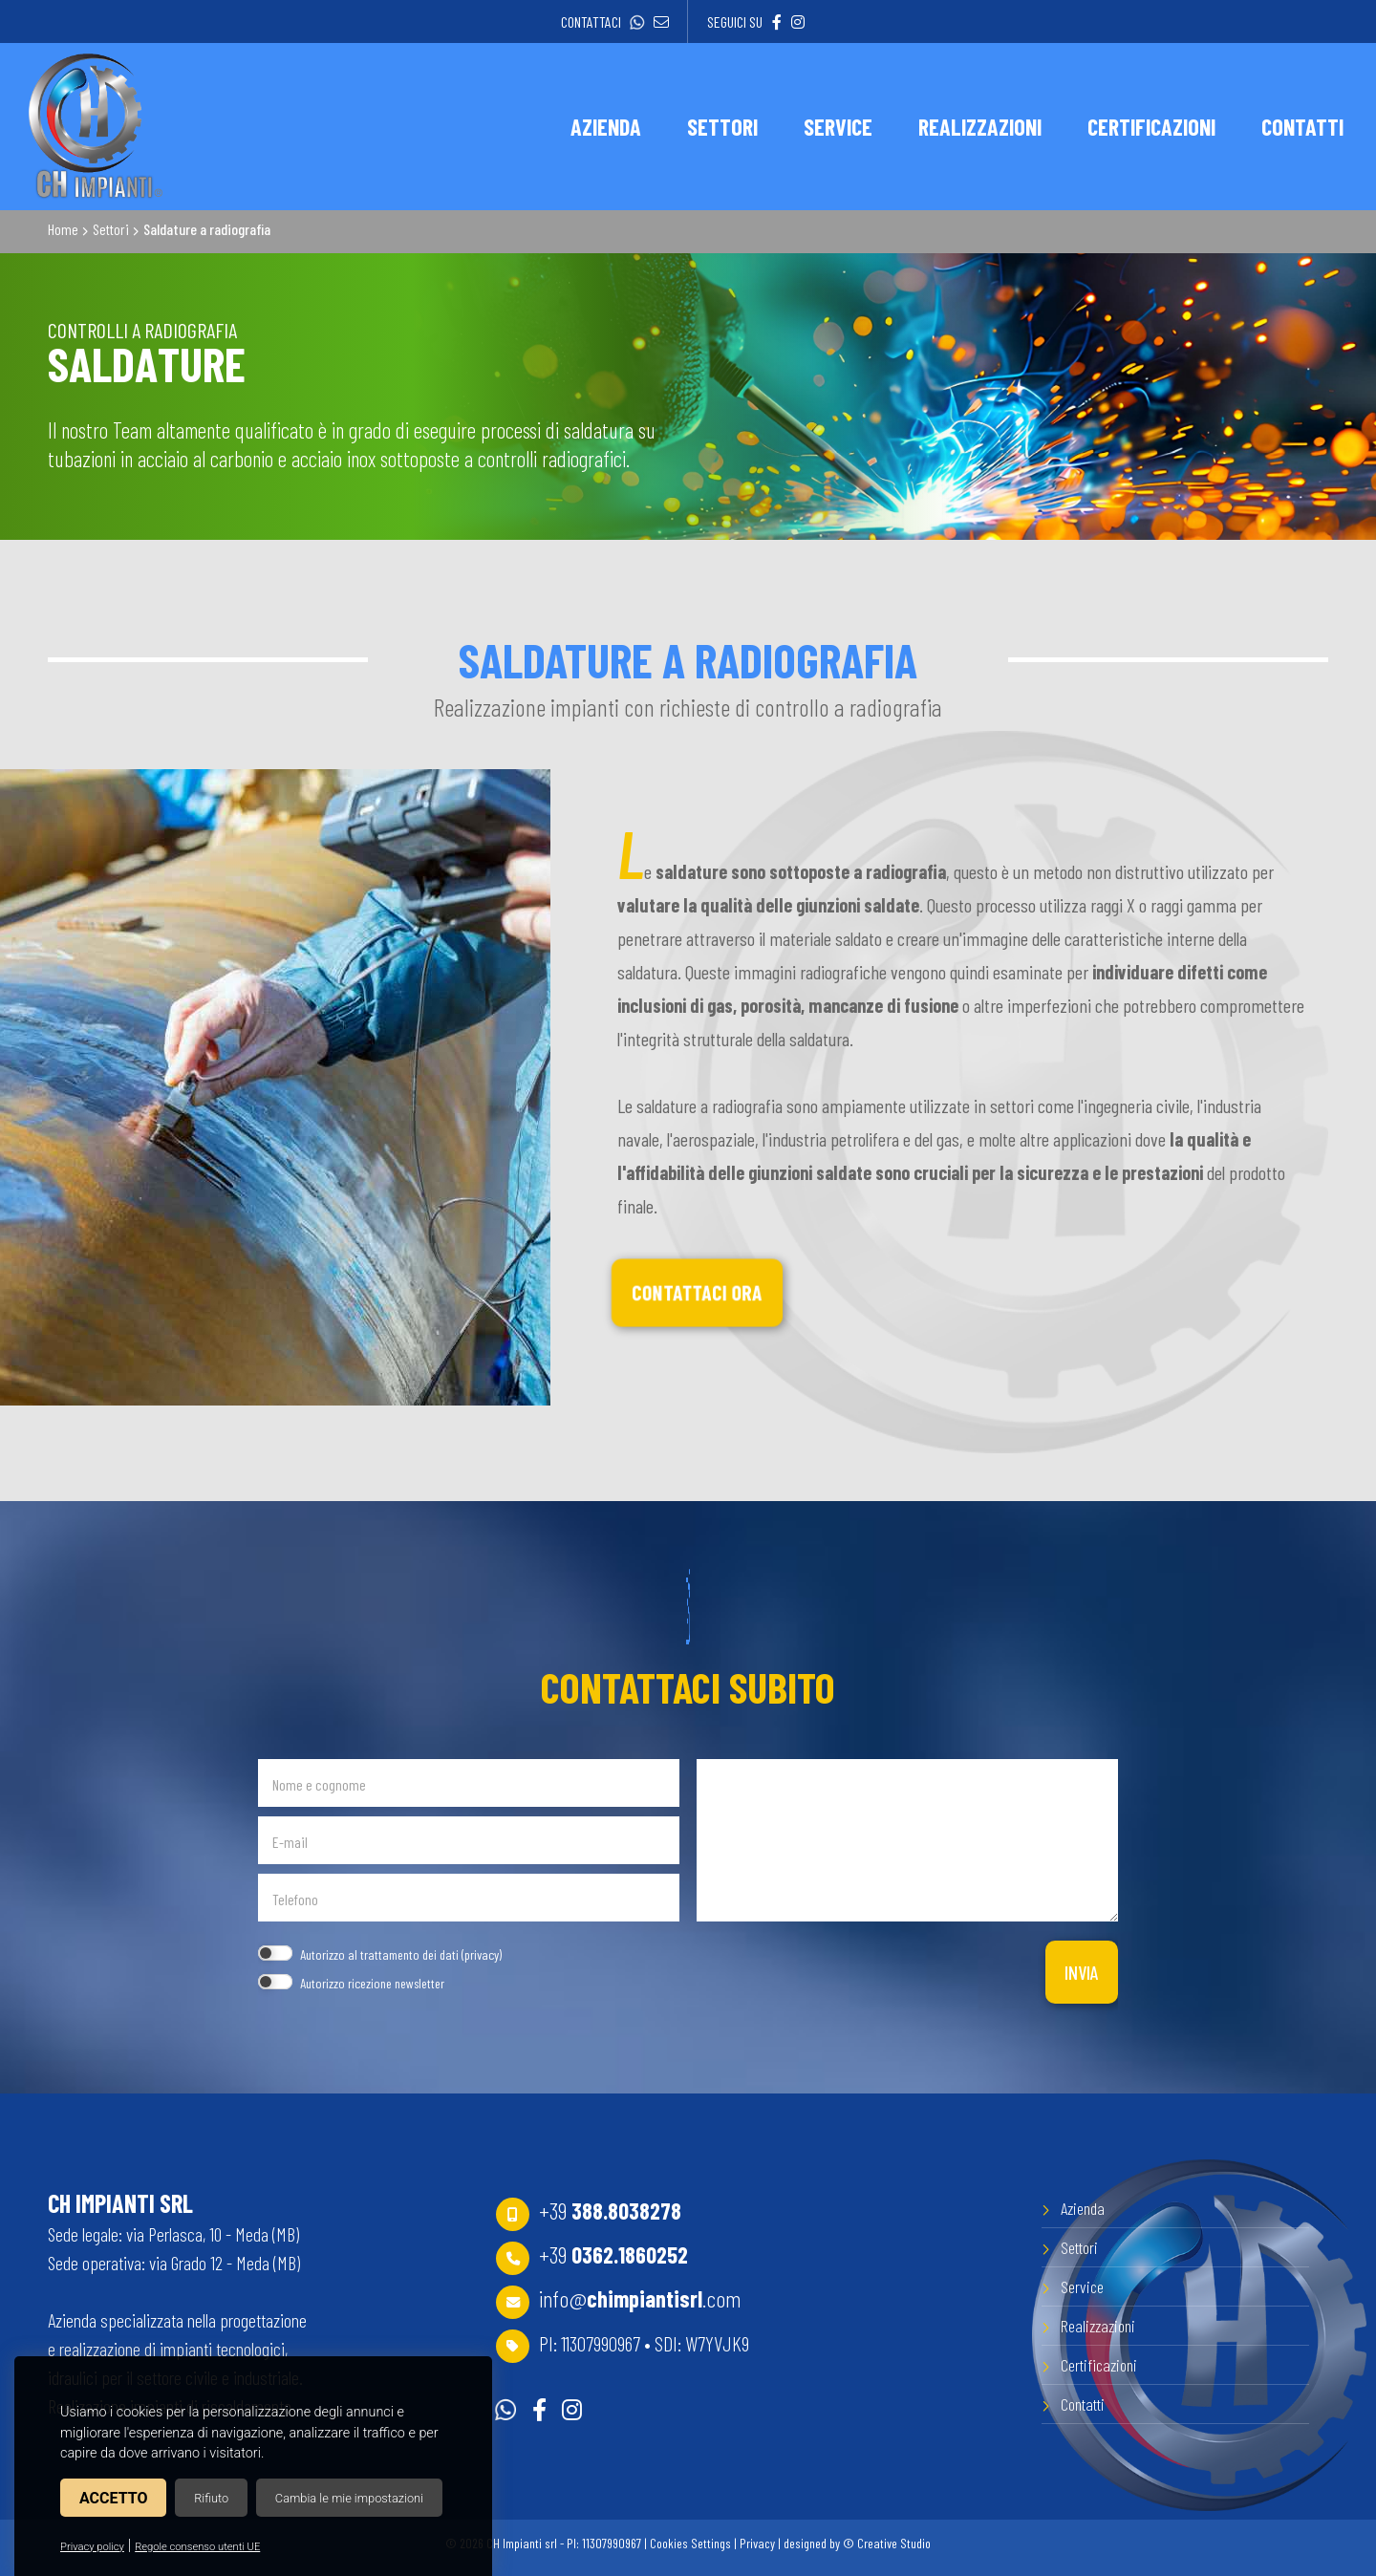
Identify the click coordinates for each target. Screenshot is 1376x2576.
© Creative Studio (887, 2543)
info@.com (640, 2298)
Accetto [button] (113, 2498)
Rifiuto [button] (211, 2498)
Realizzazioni (1098, 2325)
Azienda (1083, 2208)
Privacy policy (92, 2547)
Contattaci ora (696, 1292)
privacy (481, 1954)
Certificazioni (1099, 2364)
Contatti (1083, 2404)
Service (1082, 2286)
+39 (610, 2210)
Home (63, 229)
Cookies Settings (690, 2543)
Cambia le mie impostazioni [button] (349, 2498)
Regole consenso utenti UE (197, 2547)
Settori (111, 229)
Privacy (757, 2543)
